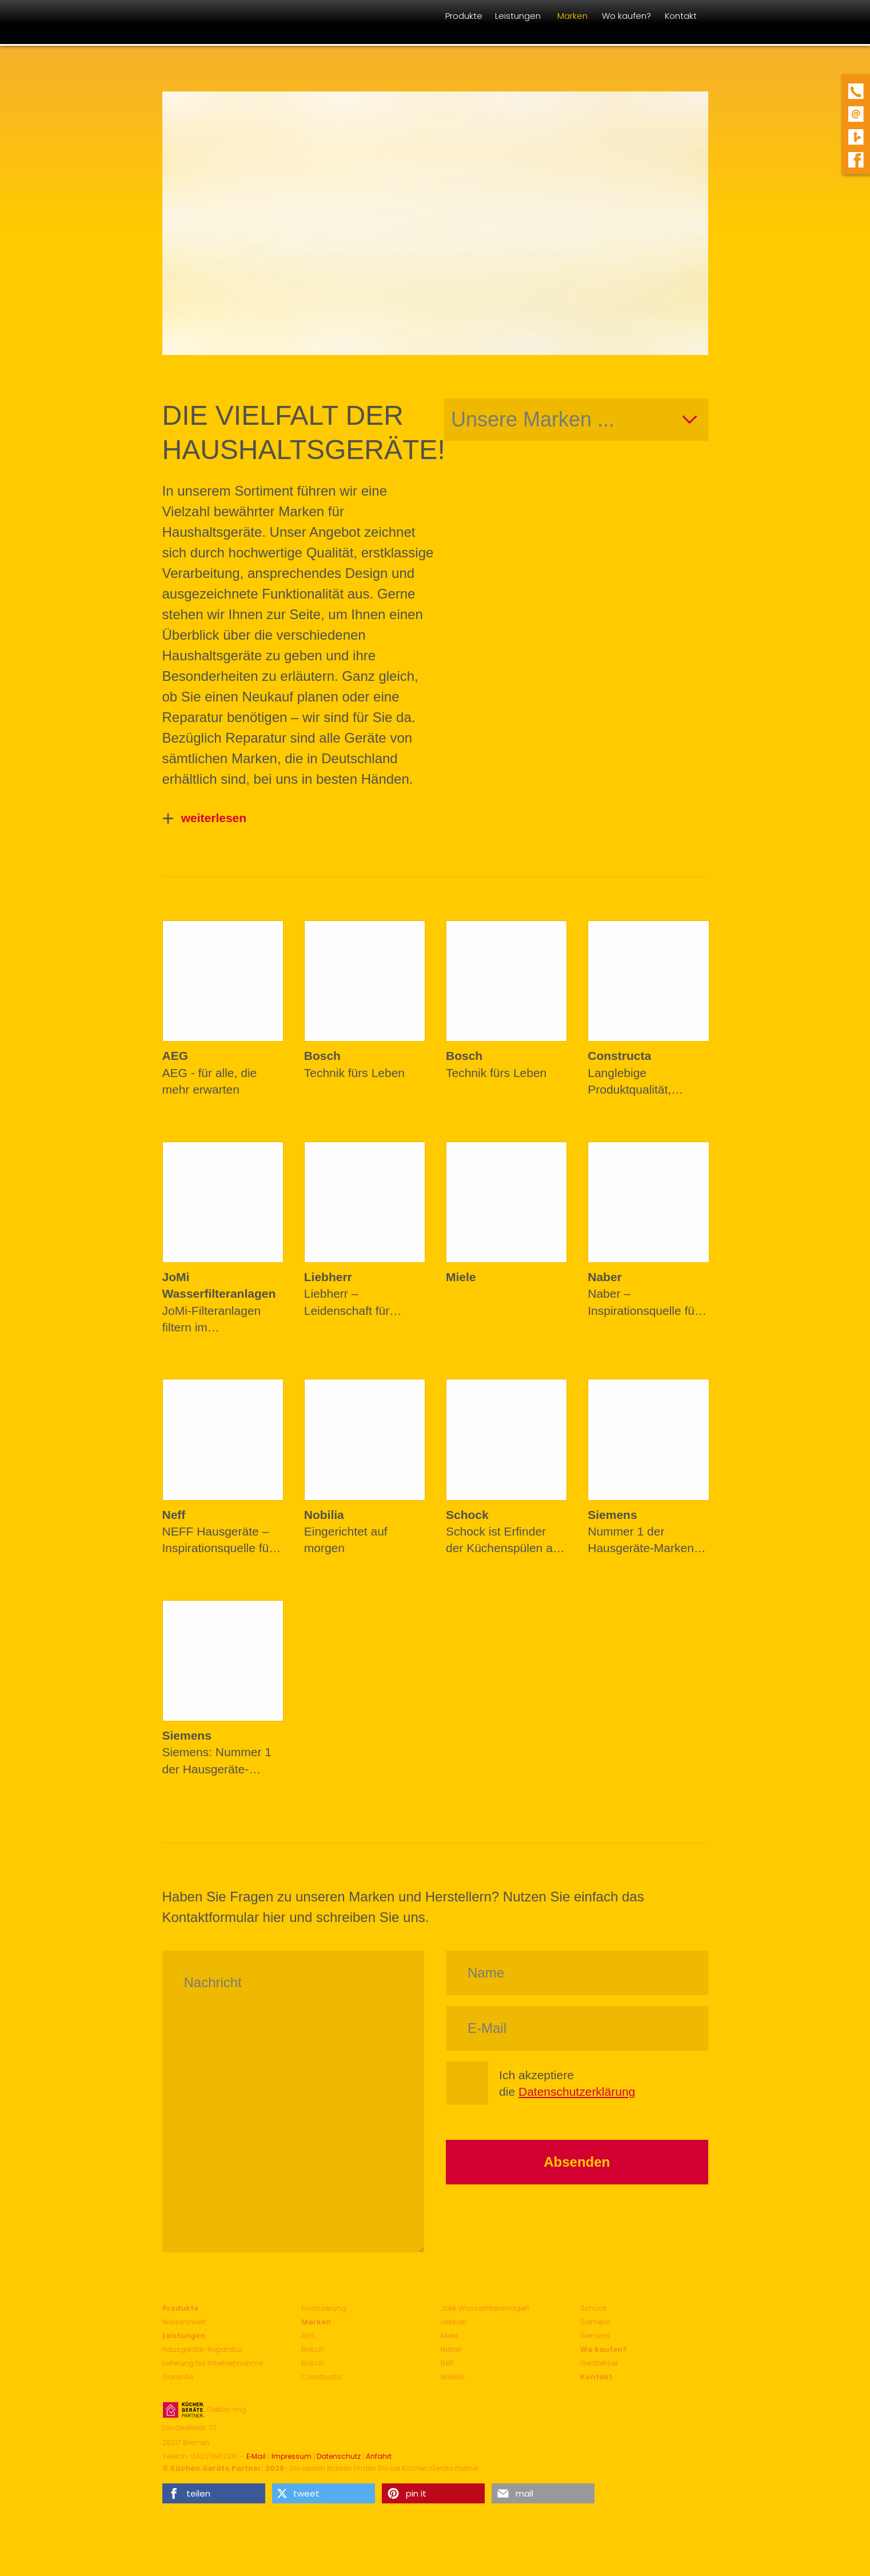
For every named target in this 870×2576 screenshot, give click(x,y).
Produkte (180, 2308)
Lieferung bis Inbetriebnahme (212, 2363)
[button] (213, 2493)
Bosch (312, 2349)
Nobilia (453, 2377)
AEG (308, 2335)
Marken (316, 2322)
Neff (447, 2363)
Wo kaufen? (603, 2349)
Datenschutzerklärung (576, 2091)
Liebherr (454, 2322)
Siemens (595, 2322)
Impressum (292, 2456)
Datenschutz (339, 2456)
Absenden (577, 2162)
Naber (451, 2349)
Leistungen (183, 2335)
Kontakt (596, 2377)
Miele (449, 2335)
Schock (593, 2308)
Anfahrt (379, 2456)
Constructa (321, 2377)
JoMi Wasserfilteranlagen (485, 2308)
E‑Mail (256, 2456)
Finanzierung (323, 2308)
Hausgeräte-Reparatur (202, 2349)
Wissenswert (184, 2322)
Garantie (177, 2377)
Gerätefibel (599, 2363)
